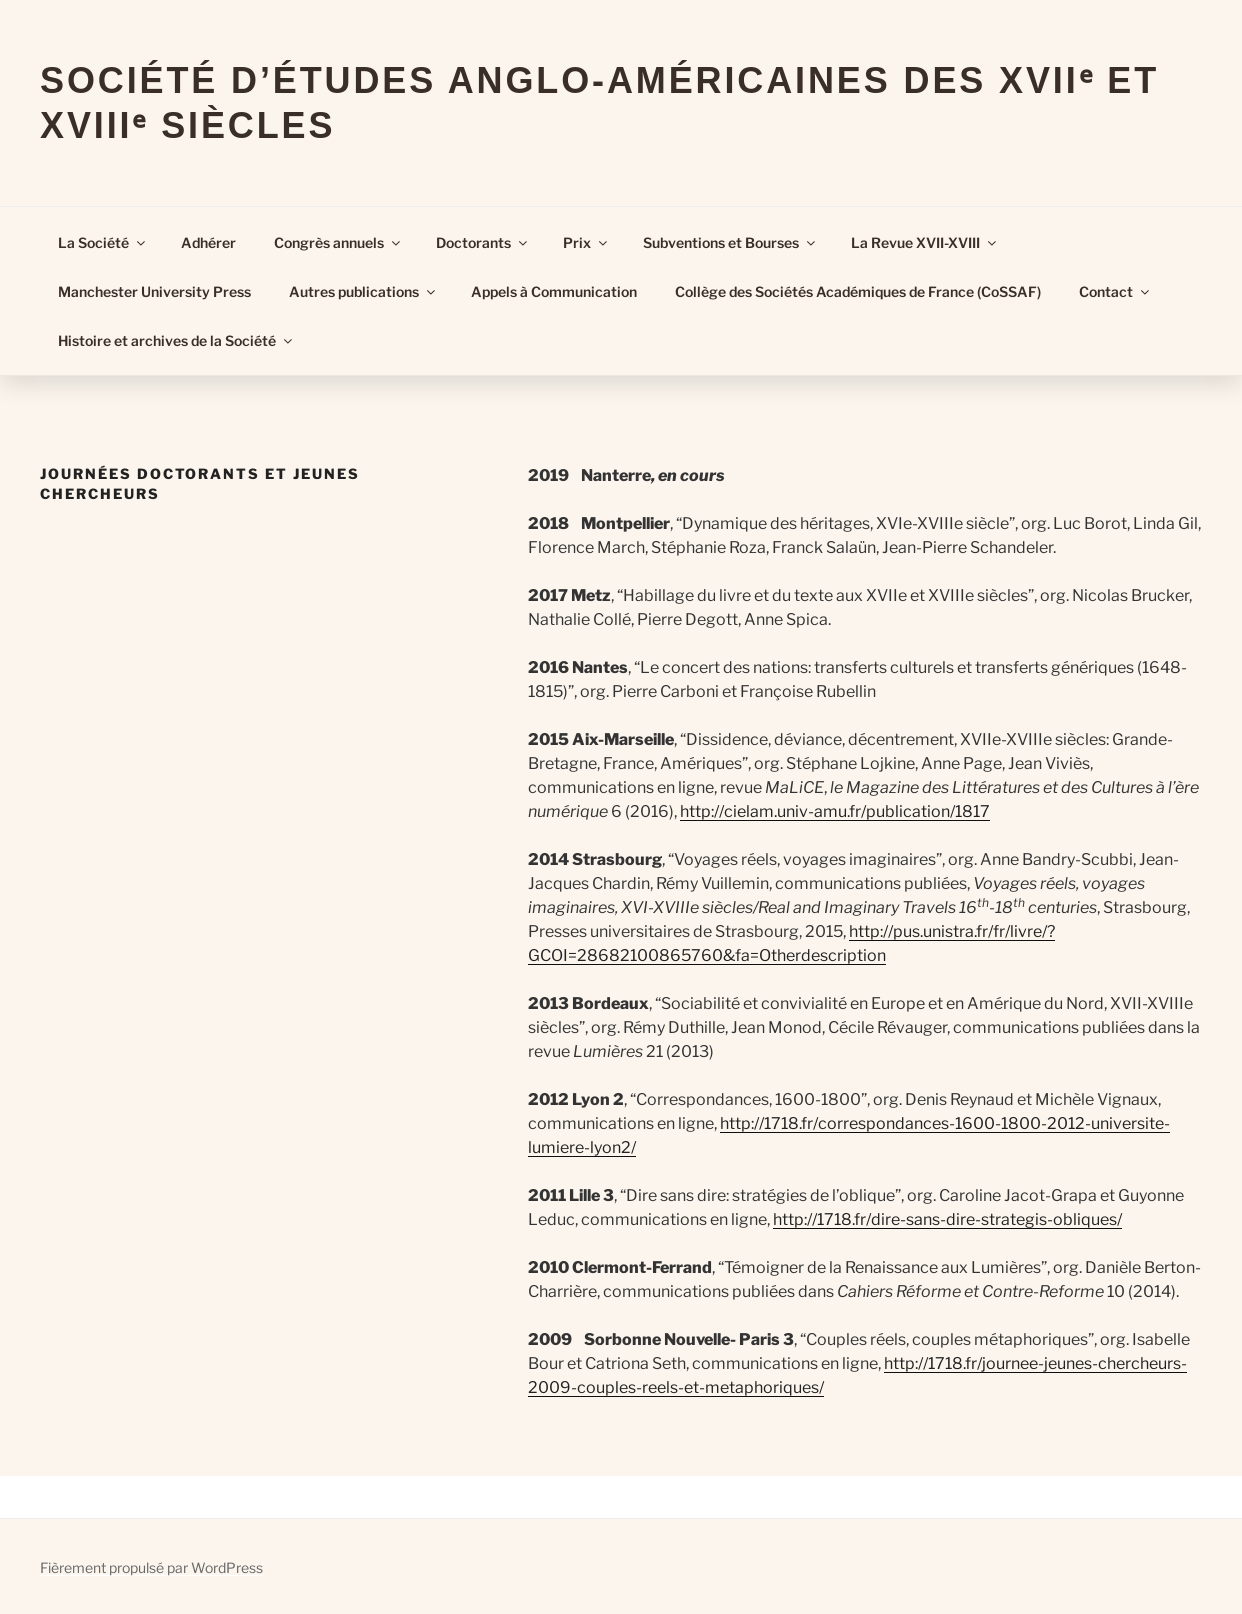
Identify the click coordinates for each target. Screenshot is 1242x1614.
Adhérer (208, 242)
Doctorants (483, 242)
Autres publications (363, 291)
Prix (586, 242)
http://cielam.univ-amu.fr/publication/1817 (835, 811)
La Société (103, 242)
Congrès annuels (338, 242)
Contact (1115, 291)
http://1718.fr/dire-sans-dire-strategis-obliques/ (947, 1219)
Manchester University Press (154, 291)
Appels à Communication (554, 291)
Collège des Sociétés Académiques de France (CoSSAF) (858, 291)
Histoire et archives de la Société (176, 340)
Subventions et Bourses (730, 242)
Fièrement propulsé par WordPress (151, 1567)
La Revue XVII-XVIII (925, 242)
